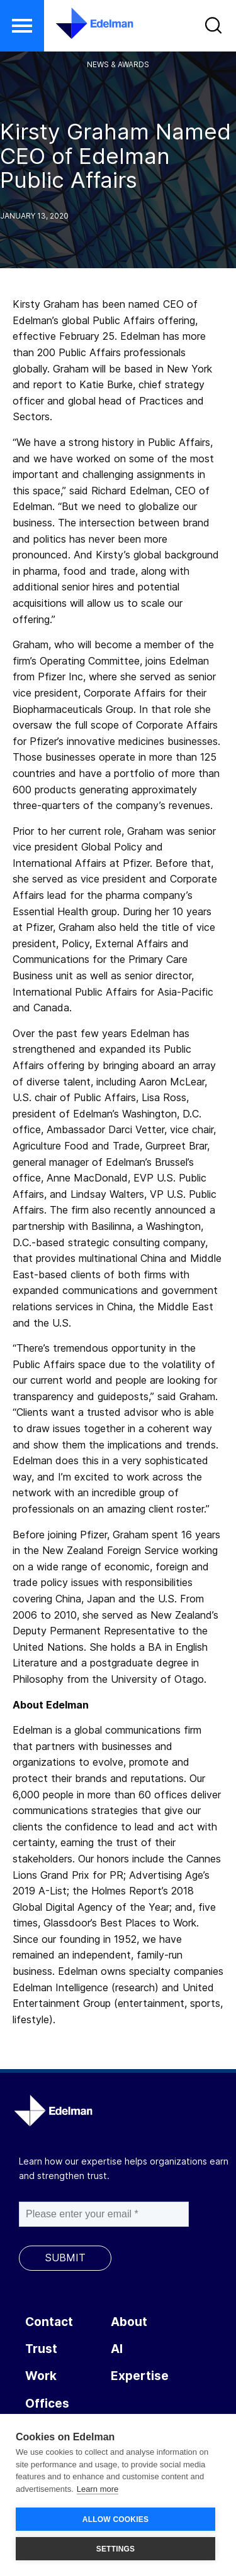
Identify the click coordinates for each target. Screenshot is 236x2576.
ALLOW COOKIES (115, 2519)
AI (117, 2349)
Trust (41, 2349)
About (129, 2322)
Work (41, 2376)
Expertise (140, 2376)
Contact (49, 2322)
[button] (22, 26)
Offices (47, 2403)
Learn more (97, 2489)
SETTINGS (115, 2549)
